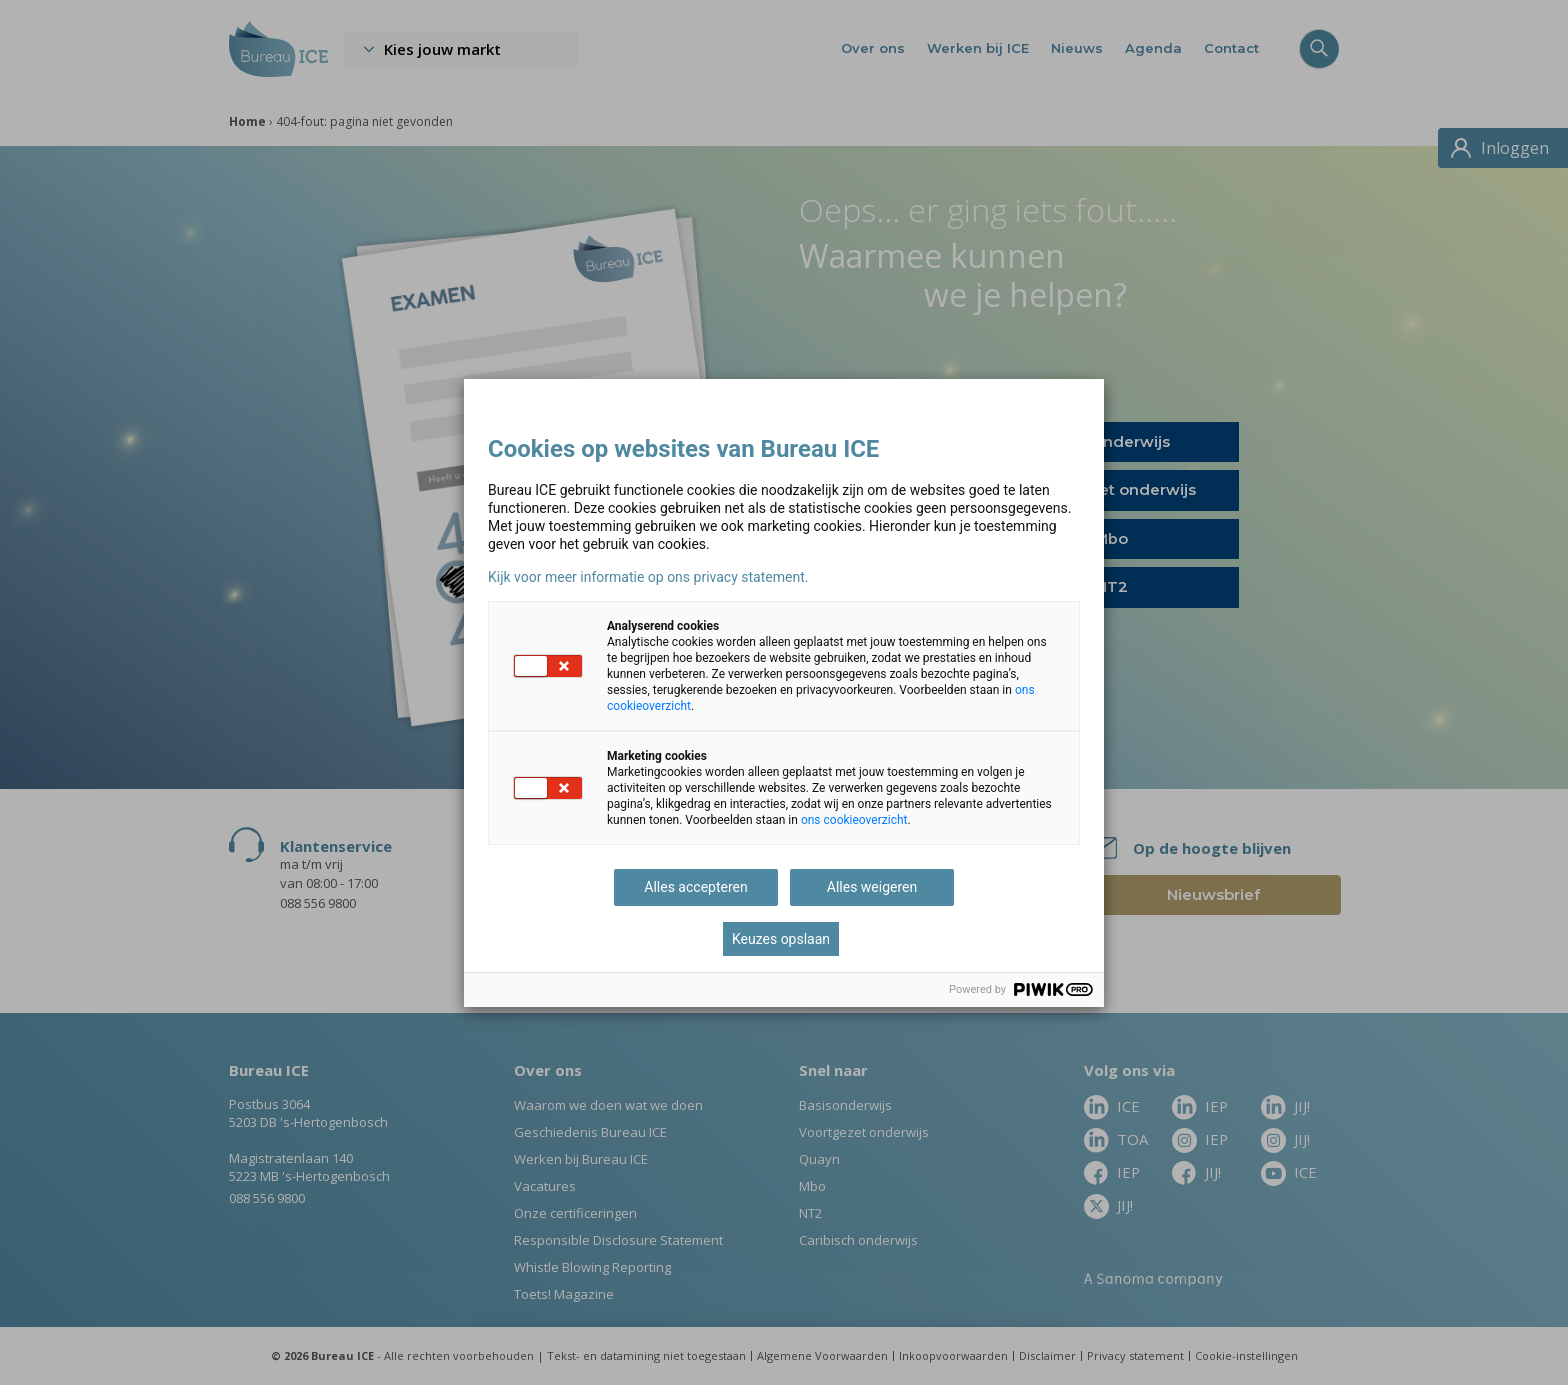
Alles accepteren (695, 887)
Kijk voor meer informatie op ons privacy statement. (648, 577)
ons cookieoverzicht (854, 820)
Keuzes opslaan (781, 939)
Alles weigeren (872, 887)
